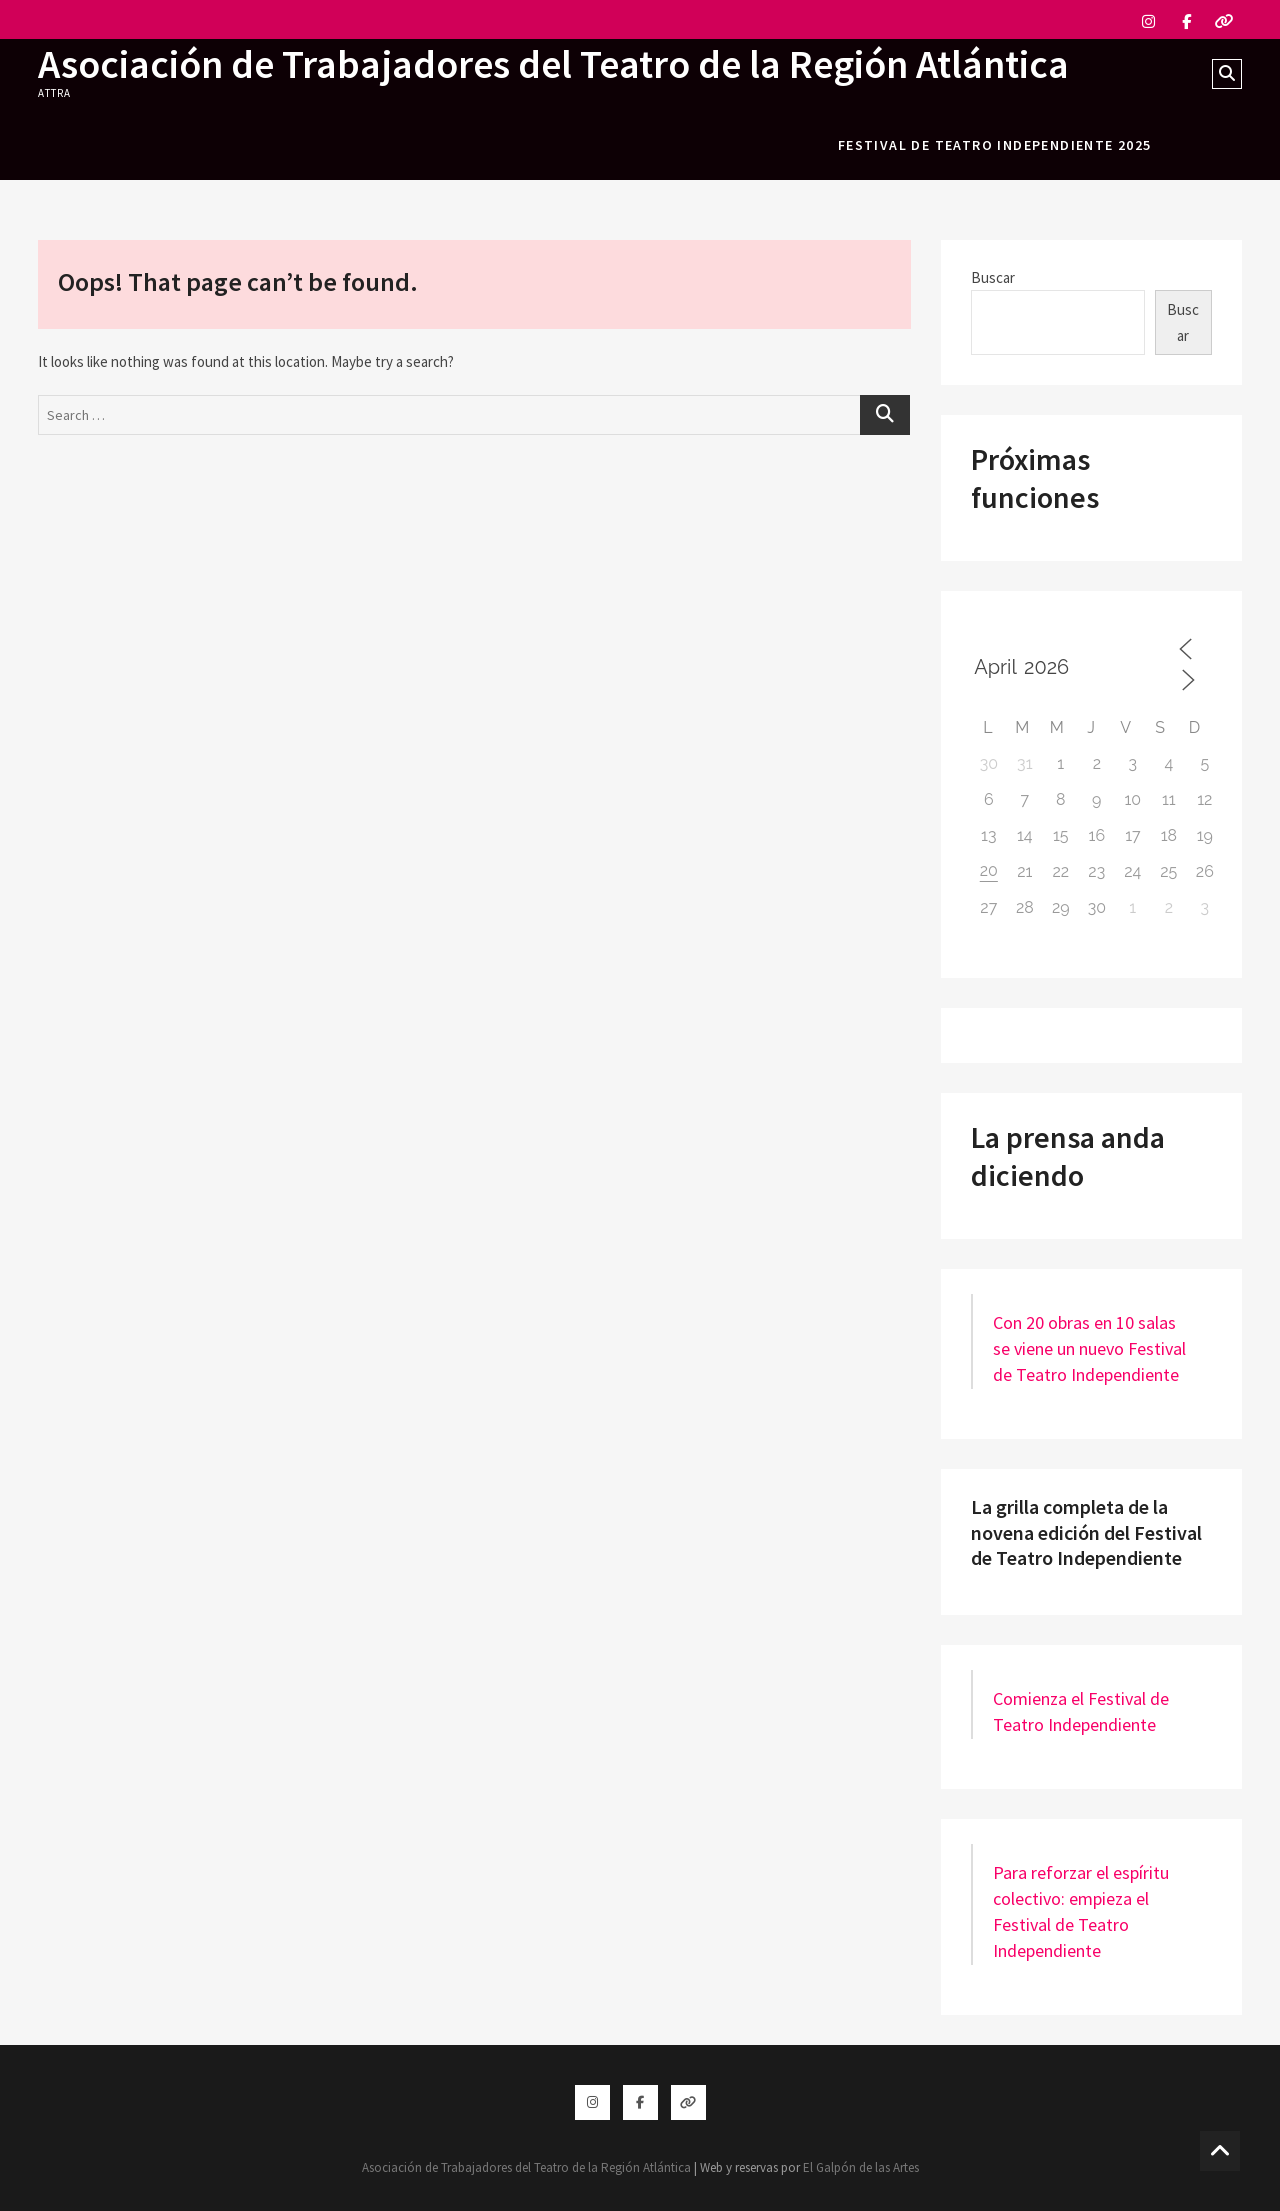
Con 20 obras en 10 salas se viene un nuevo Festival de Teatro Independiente (1089, 1348)
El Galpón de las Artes (861, 2167)
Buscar (993, 277)
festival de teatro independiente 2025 (995, 145)
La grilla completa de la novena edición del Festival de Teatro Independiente (1086, 1532)
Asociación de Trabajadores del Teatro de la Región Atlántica (553, 64)
